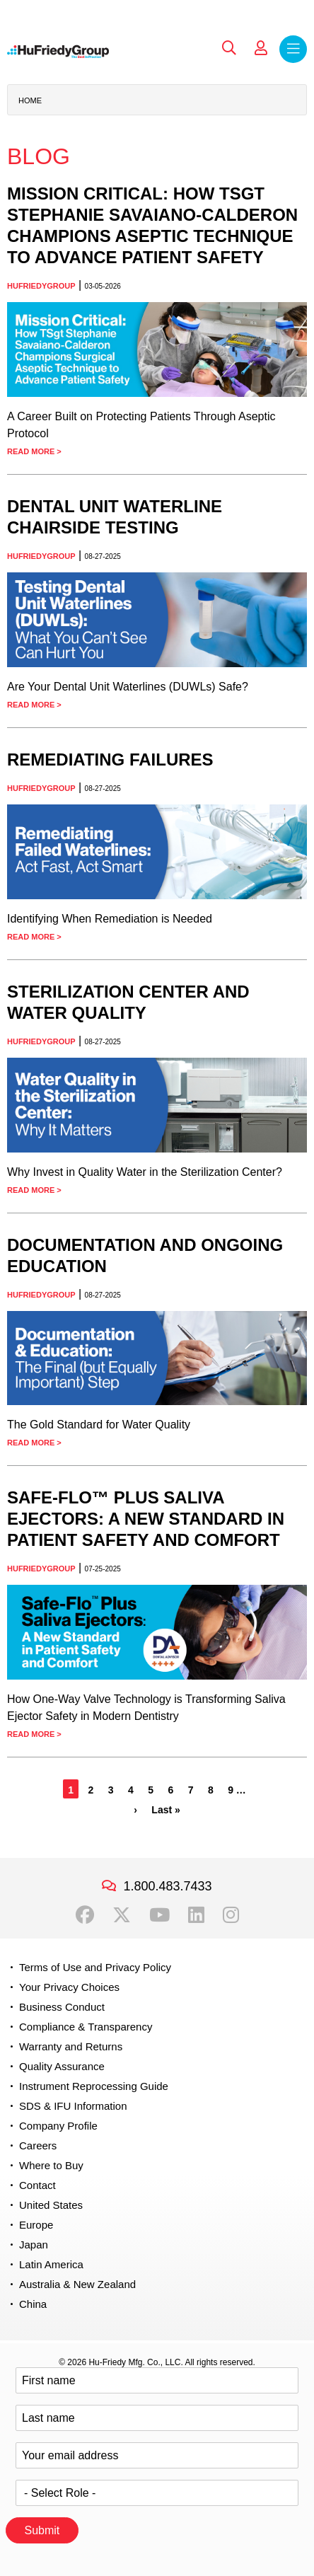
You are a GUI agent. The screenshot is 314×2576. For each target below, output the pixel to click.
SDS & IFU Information (73, 2106)
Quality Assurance (62, 2066)
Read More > (34, 451)
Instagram (231, 1915)
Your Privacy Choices (69, 1987)
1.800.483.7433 (167, 1886)
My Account (261, 48)
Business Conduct (62, 2007)
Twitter (121, 1915)
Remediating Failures (110, 759)
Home (30, 100)
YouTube (159, 1915)
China (33, 2304)
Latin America (51, 2264)
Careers (38, 2145)
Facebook (85, 1915)
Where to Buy (51, 2165)
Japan (33, 2245)
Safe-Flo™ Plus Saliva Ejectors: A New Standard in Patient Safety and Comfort (145, 1518)
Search (229, 48)
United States (51, 2205)
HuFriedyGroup (41, 286)
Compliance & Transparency (85, 2027)
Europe (36, 2225)
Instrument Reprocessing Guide (93, 2086)
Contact (37, 2185)
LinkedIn (196, 1915)
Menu (293, 49)
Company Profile (58, 2126)
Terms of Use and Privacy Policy (95, 1967)
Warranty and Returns (70, 2046)
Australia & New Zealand (77, 2284)
